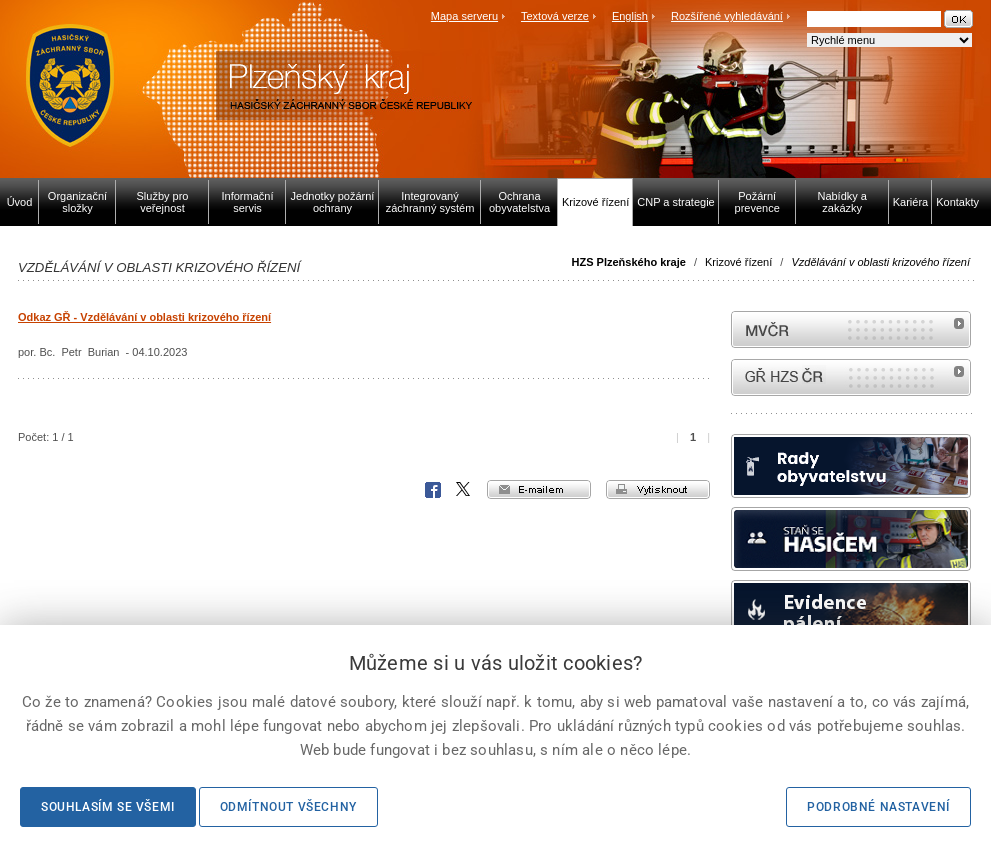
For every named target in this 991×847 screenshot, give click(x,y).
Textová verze (555, 16)
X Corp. (464, 490)
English (630, 16)
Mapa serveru (464, 16)
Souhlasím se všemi (108, 807)
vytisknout (658, 489)
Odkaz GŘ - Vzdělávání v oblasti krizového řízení (144, 317)
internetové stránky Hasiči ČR (851, 377)
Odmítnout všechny (288, 807)
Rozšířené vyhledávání (727, 16)
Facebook (433, 490)
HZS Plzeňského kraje (629, 262)
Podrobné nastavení (878, 807)
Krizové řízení (738, 262)
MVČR (851, 329)
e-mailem (539, 489)
